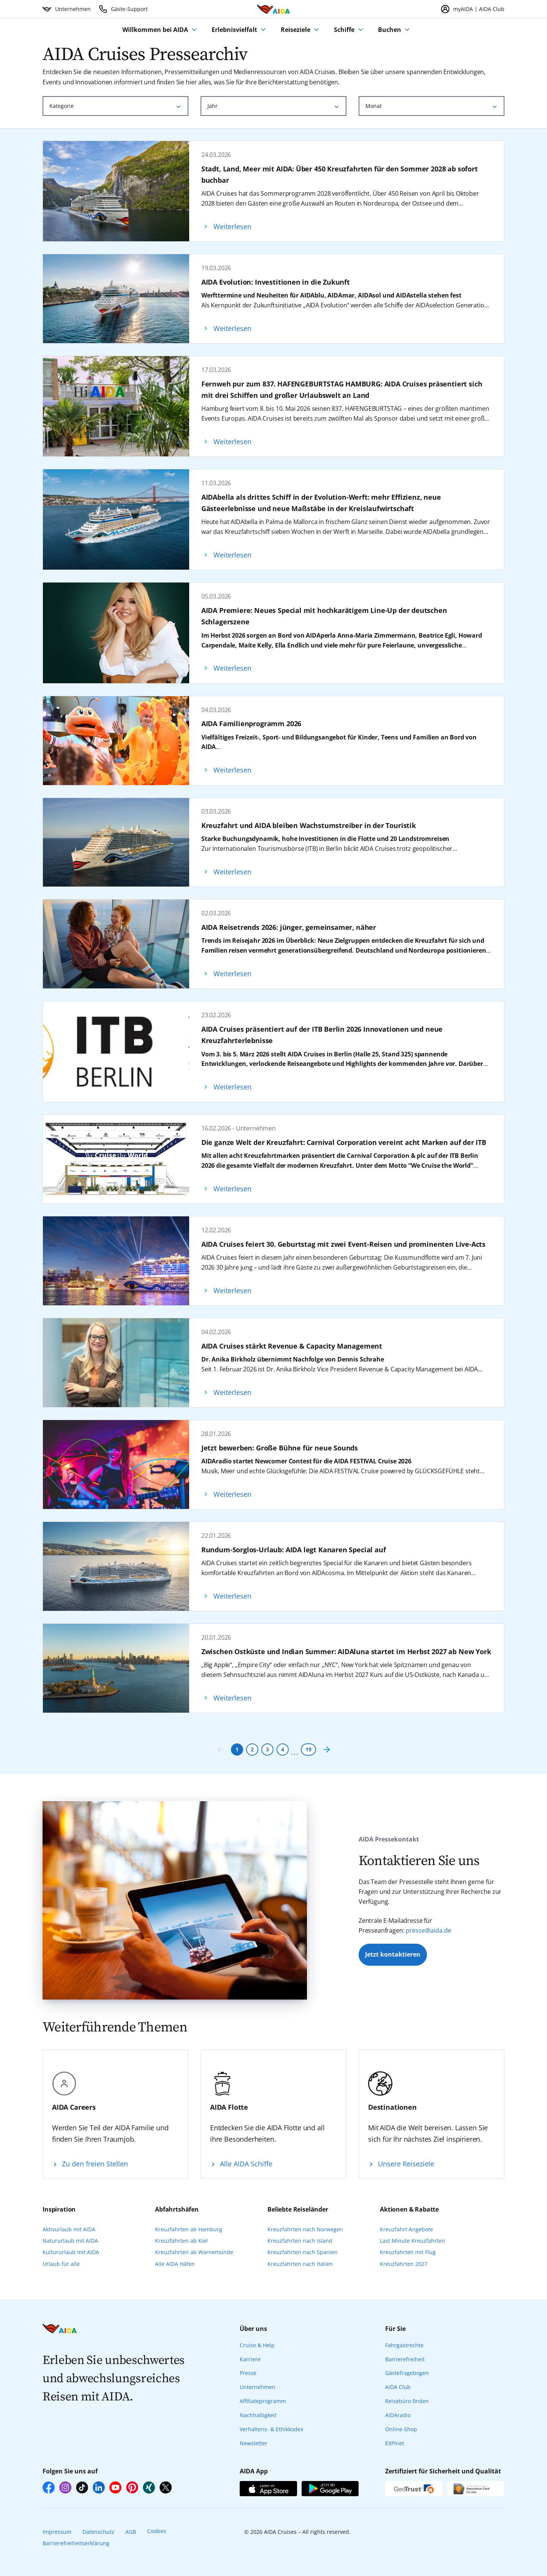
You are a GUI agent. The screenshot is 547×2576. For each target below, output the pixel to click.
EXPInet (394, 2443)
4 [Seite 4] (282, 1749)
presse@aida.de (428, 1930)
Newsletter (253, 2443)
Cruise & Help (257, 2345)
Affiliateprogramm (263, 2401)
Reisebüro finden (407, 2401)
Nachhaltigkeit (258, 2415)
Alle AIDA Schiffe (246, 2163)
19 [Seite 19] (308, 1749)
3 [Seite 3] (267, 1749)
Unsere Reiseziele (406, 2163)
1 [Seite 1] (237, 1749)
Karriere (250, 2359)
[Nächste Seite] (326, 1749)
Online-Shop (401, 2429)
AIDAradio (398, 2415)
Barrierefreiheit (405, 2359)
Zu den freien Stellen (95, 2163)
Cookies (156, 2531)
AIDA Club (398, 2387)
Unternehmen (257, 2387)
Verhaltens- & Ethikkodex (271, 2429)
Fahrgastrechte (404, 2345)
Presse (248, 2373)
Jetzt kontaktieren (393, 1954)
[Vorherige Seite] (220, 1749)
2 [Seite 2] (252, 1749)
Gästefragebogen (407, 2373)
